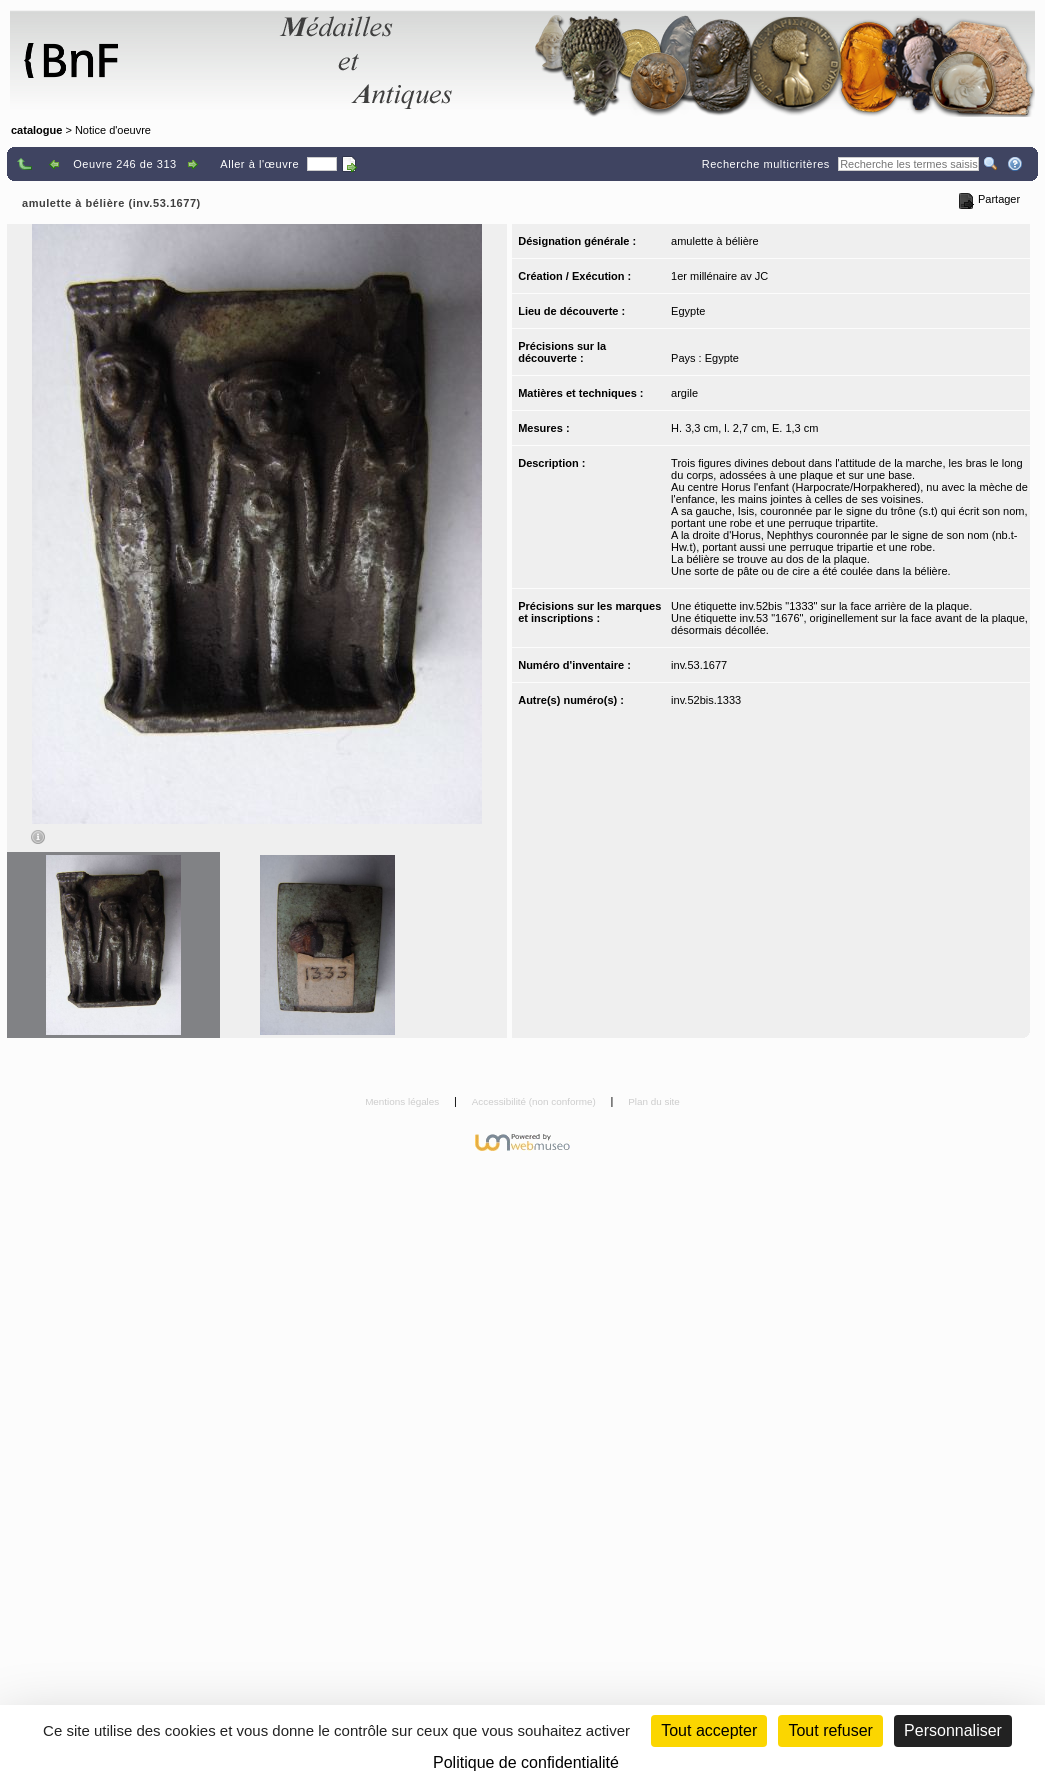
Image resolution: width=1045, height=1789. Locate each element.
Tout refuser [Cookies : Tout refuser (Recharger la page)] (830, 1730)
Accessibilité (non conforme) (535, 1101)
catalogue (36, 130)
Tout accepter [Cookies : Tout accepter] (709, 1730)
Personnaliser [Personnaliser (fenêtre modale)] (953, 1730)
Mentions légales (403, 1101)
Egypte (688, 311)
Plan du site (654, 1101)
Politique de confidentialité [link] (526, 1762)
